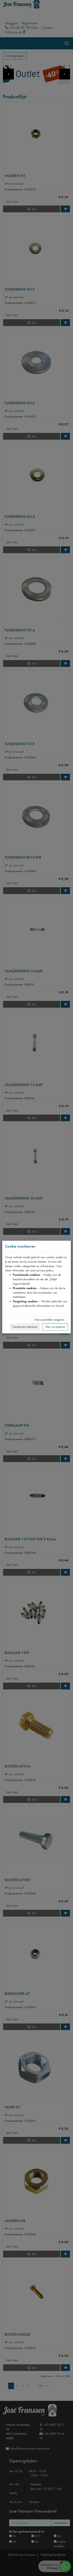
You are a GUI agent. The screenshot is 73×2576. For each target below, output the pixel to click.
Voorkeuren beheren (24, 1327)
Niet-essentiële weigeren (49, 1320)
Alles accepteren (55, 1327)
